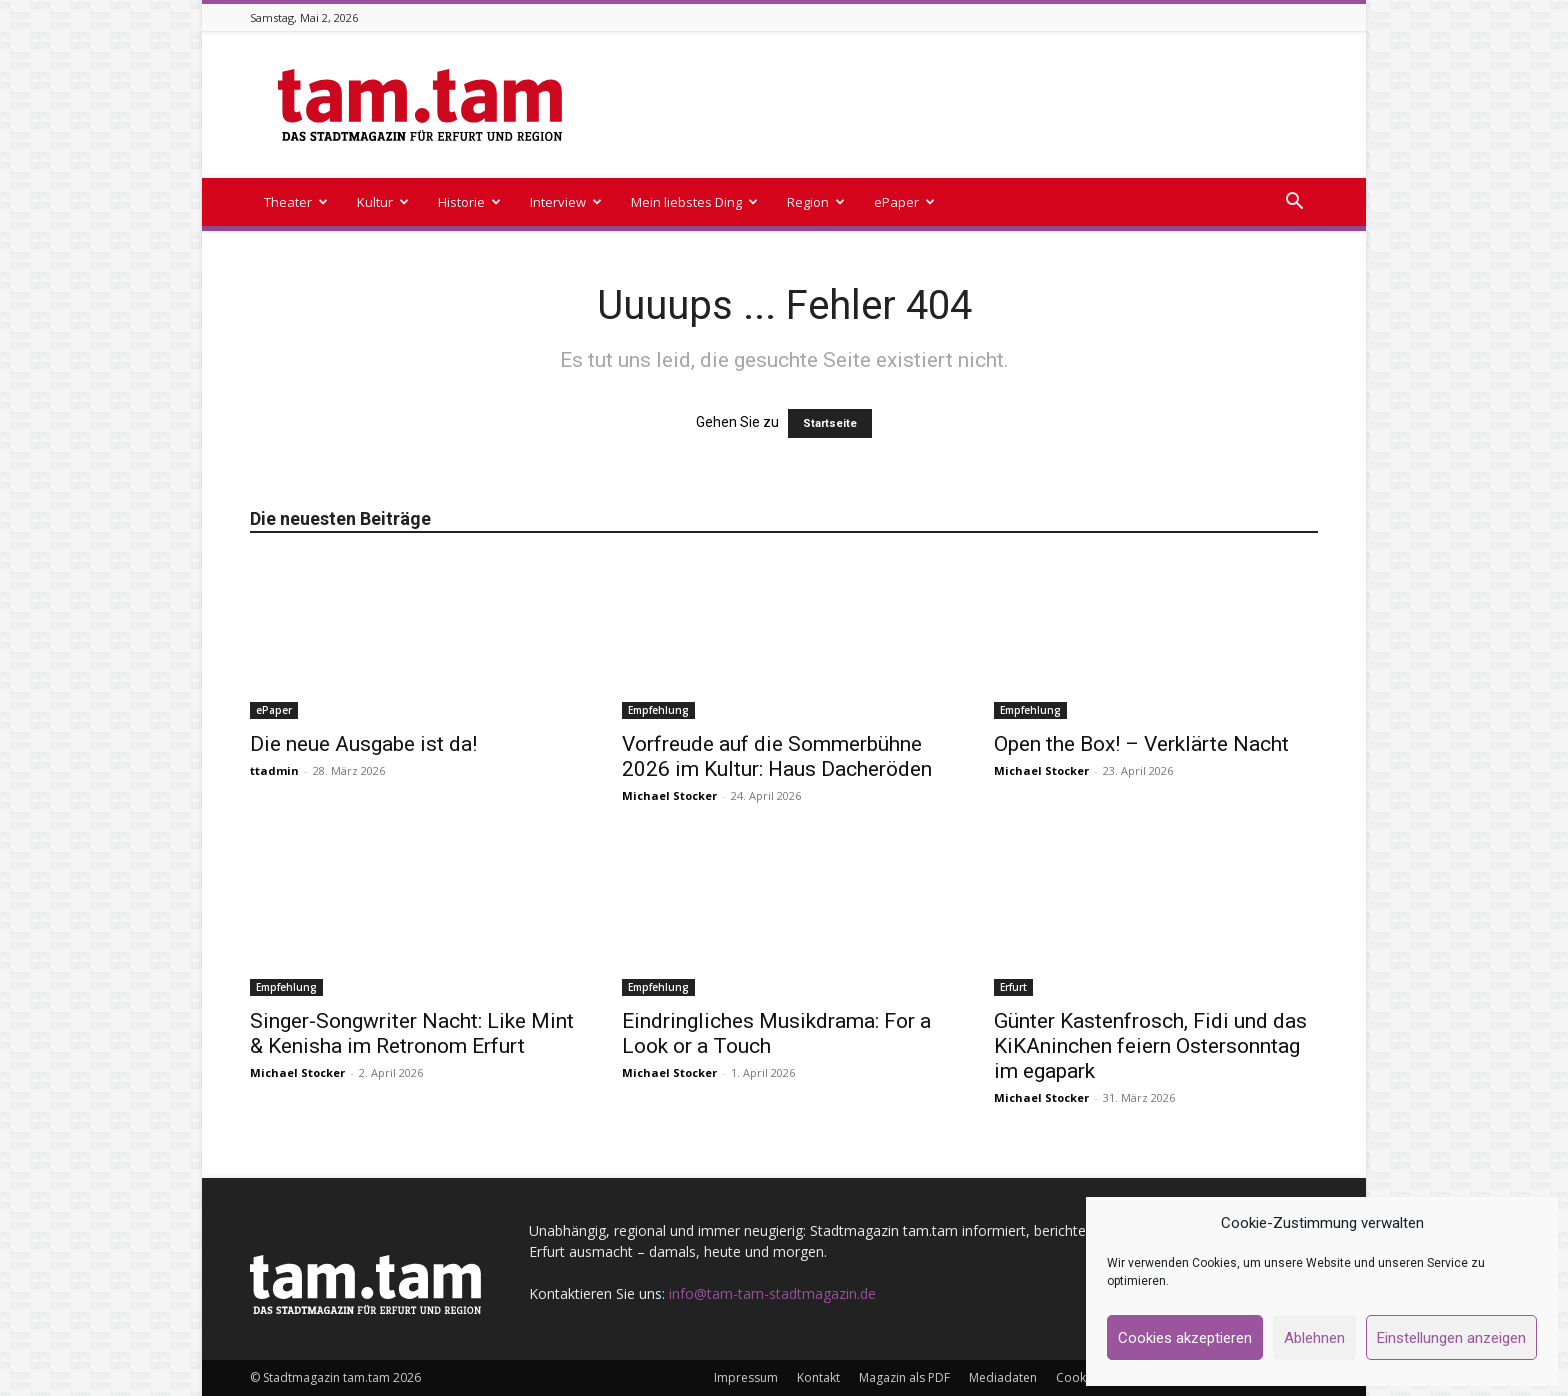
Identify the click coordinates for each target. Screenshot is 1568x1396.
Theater (296, 202)
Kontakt (818, 1377)
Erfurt (1013, 987)
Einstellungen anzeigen (1451, 1338)
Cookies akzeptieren (1185, 1338)
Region (816, 202)
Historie (469, 202)
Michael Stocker (669, 795)
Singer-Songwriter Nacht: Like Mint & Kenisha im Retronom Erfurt (412, 1033)
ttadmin (274, 770)
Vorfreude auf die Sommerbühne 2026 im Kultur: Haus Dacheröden (777, 756)
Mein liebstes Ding (694, 202)
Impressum (746, 1377)
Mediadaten (1003, 1377)
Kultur (383, 202)
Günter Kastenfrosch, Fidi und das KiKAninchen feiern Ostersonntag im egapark (1150, 1046)
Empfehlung (658, 710)
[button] (1294, 203)
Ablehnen (1314, 1338)
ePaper (904, 202)
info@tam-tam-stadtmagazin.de (772, 1293)
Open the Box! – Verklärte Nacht (1141, 744)
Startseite (830, 423)
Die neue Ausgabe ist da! (363, 744)
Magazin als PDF (904, 1377)
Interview (566, 202)
